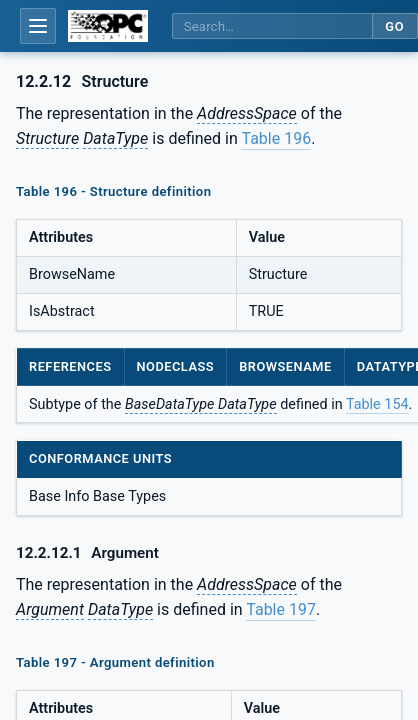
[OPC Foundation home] (108, 26)
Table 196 (276, 138)
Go (394, 26)
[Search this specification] (272, 26)
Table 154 (377, 404)
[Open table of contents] (38, 26)
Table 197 (281, 609)
